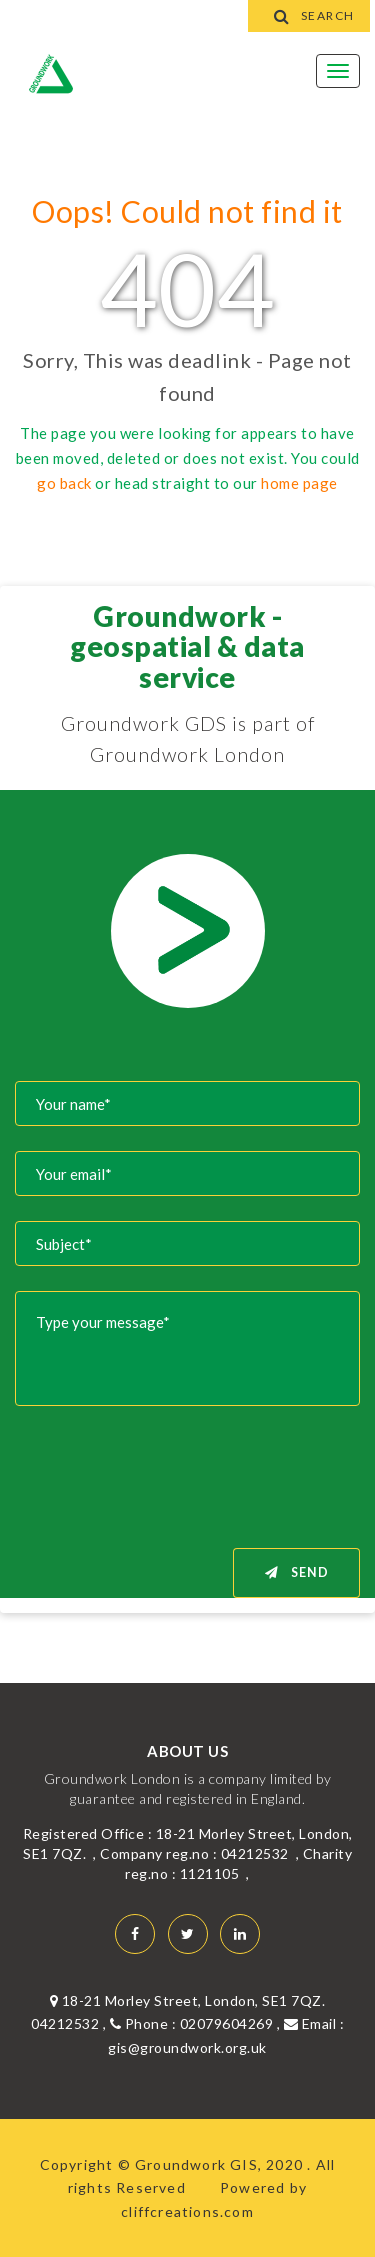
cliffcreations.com (187, 2211)
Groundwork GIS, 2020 (221, 2164)
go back (64, 483)
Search (309, 15)
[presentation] (208, 1470)
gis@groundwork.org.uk (187, 2047)
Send (297, 1572)
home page (299, 483)
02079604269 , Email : (262, 2023)
